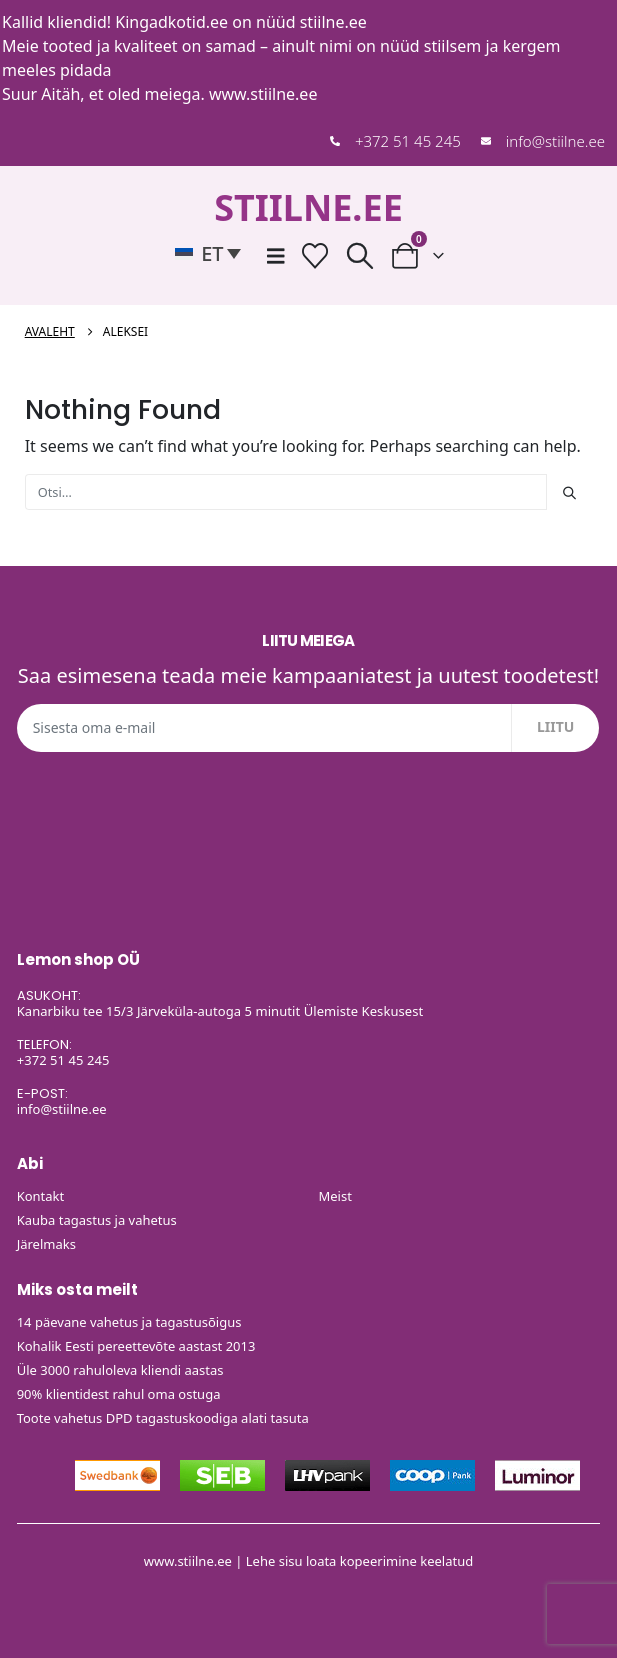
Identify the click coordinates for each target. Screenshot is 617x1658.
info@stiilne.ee (555, 141)
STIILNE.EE (308, 207)
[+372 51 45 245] (335, 141)
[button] (213, 253)
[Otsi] (569, 492)
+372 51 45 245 (408, 141)
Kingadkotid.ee (171, 22)
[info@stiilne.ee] (486, 141)
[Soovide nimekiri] (314, 255)
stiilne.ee (333, 22)
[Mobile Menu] (276, 256)
